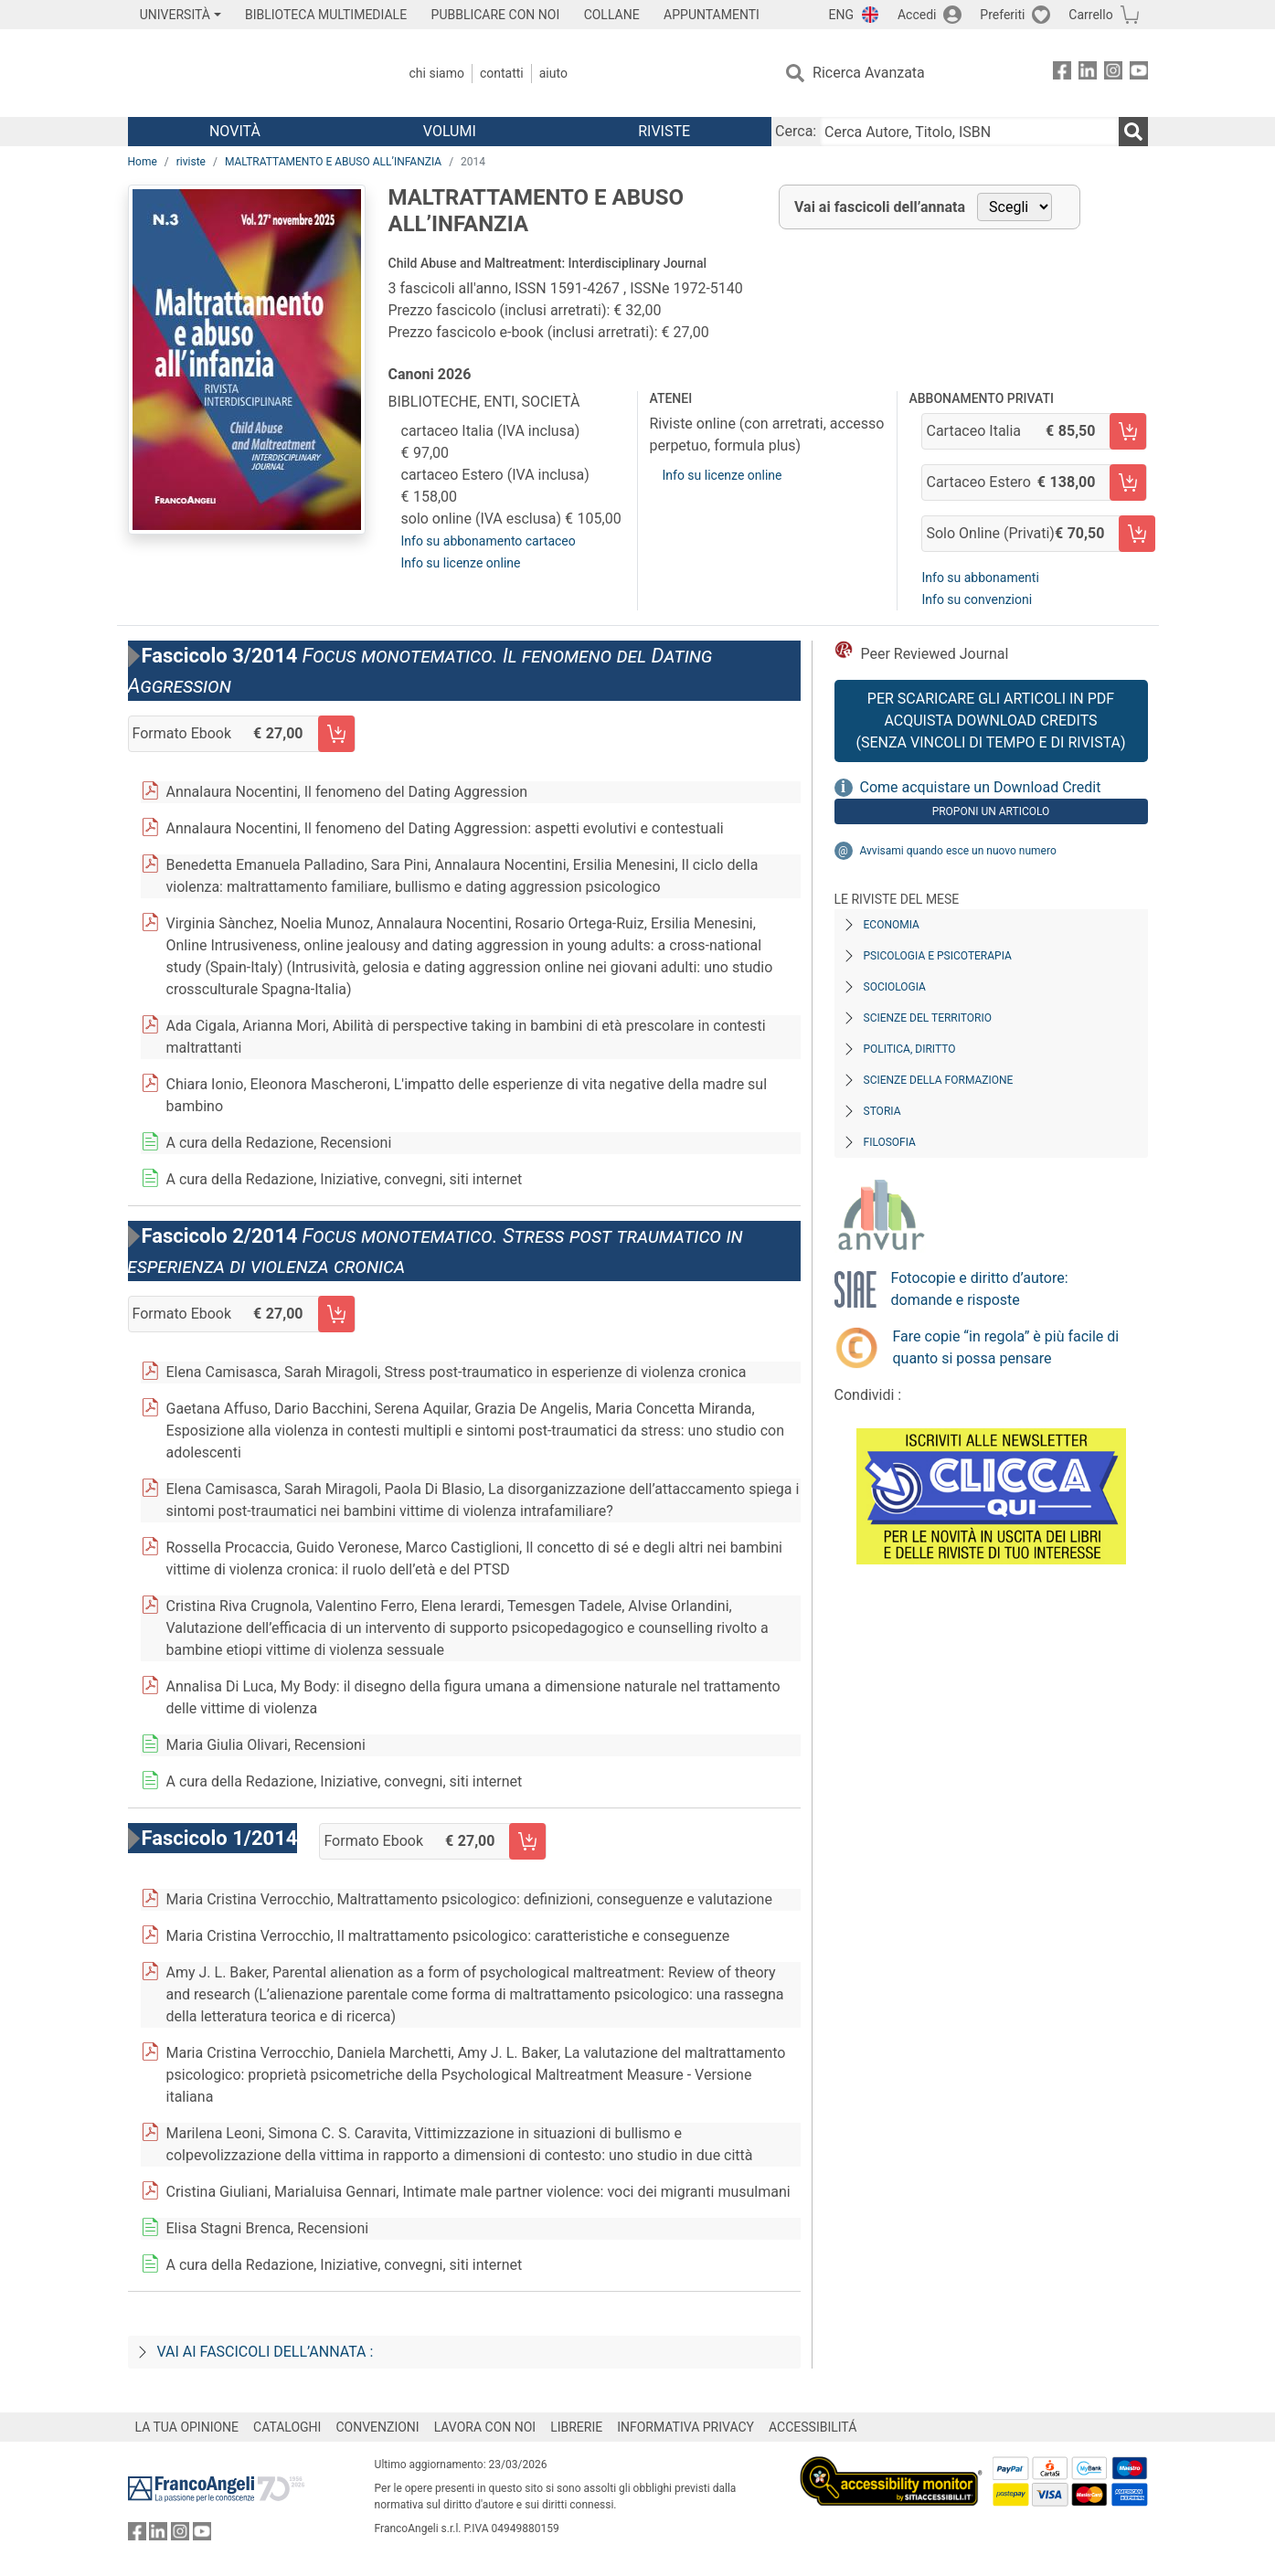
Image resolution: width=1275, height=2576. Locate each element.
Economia (891, 924)
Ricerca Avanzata (869, 72)
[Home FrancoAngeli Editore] (249, 73)
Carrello (1090, 14)
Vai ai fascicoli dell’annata (879, 207)
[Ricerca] (1133, 131)
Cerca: (795, 131)
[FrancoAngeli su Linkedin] (1087, 73)
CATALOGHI (287, 2427)
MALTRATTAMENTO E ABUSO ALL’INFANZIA (333, 161)
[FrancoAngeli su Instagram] (1113, 73)
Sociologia (895, 987)
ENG (841, 14)
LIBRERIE (576, 2427)
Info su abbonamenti (979, 577)
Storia (882, 1111)
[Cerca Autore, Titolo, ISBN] (969, 131)
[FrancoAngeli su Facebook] (1062, 73)
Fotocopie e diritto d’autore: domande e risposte (979, 1289)
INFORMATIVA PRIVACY (685, 2427)
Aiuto (553, 73)
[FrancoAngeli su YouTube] (1139, 73)
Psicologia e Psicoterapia (938, 955)
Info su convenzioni (976, 599)
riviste (191, 161)
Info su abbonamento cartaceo (488, 541)
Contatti (502, 73)
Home (142, 161)
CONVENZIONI (377, 2427)
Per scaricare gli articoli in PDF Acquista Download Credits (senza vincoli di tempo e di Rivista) (990, 720)
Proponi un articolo (991, 811)
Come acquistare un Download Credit (980, 787)
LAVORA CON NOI (485, 2427)
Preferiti (1002, 14)
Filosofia (890, 1142)
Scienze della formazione (939, 1080)
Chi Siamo (436, 73)
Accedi (917, 14)
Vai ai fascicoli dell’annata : (265, 2351)
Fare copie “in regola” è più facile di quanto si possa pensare (1006, 1347)
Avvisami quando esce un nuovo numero (958, 850)
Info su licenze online (461, 563)
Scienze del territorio (928, 1018)
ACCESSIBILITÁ (812, 2427)
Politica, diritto (910, 1049)
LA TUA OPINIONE (187, 2427)
